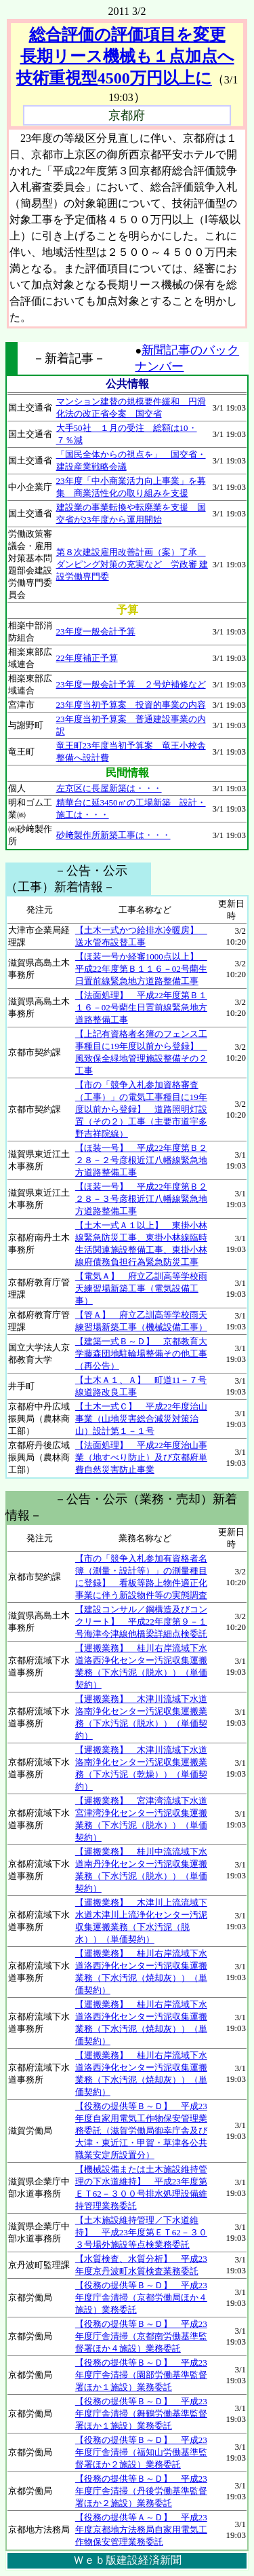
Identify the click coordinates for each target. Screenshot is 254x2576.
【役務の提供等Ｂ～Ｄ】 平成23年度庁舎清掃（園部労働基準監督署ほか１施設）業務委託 (141, 2374)
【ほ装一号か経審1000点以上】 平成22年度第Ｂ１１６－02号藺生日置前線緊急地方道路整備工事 (141, 968)
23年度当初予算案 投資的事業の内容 (131, 705)
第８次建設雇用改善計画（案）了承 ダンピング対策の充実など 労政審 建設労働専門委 (132, 564)
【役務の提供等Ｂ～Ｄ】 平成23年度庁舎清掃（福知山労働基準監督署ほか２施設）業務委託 (141, 2452)
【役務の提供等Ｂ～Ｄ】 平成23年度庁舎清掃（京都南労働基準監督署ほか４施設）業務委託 (141, 2336)
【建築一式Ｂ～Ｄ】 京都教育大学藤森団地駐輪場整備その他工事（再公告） (141, 1353)
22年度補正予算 (87, 658)
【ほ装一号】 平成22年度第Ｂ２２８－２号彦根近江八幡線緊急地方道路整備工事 (141, 1160)
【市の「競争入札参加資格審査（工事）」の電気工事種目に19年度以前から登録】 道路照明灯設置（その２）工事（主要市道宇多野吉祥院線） (141, 1109)
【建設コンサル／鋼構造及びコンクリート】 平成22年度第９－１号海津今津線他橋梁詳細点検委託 (141, 1621)
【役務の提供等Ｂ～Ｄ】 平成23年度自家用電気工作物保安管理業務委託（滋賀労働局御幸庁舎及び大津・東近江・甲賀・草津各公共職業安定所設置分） (141, 2130)
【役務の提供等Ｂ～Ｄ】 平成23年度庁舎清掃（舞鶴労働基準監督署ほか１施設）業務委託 (141, 2413)
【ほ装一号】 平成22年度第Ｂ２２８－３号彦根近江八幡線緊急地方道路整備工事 (141, 1198)
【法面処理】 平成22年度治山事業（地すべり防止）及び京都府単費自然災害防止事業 (141, 1457)
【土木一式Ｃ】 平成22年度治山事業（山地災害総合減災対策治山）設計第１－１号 (141, 1418)
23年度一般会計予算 (95, 631)
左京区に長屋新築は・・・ (109, 788)
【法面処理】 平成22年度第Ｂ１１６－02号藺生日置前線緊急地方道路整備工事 (141, 1007)
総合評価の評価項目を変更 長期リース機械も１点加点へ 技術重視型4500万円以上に (125, 56)
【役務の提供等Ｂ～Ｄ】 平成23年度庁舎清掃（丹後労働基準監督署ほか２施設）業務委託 (141, 2491)
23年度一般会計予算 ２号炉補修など (131, 684)
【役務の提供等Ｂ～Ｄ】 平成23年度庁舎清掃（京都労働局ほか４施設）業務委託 (141, 2297)
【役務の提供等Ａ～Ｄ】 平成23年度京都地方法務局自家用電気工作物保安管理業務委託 (141, 2529)
